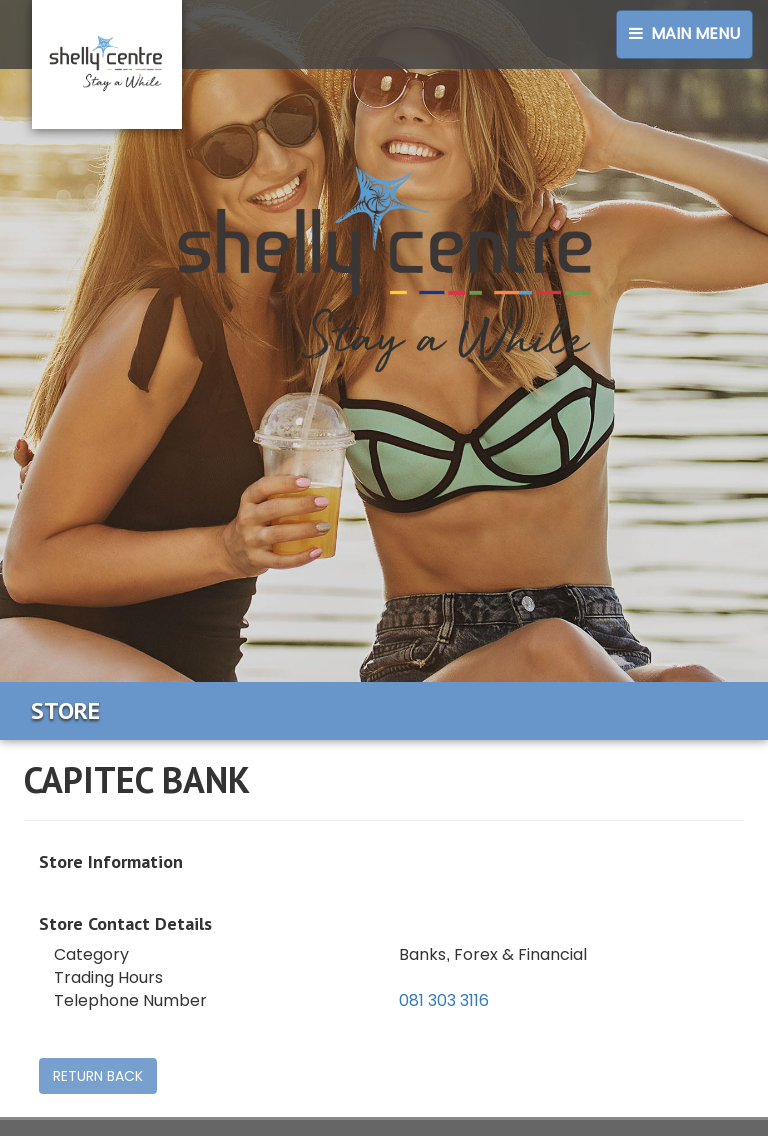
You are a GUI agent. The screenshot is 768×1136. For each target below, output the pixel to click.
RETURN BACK (98, 1076)
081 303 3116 (444, 1000)
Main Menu (684, 33)
